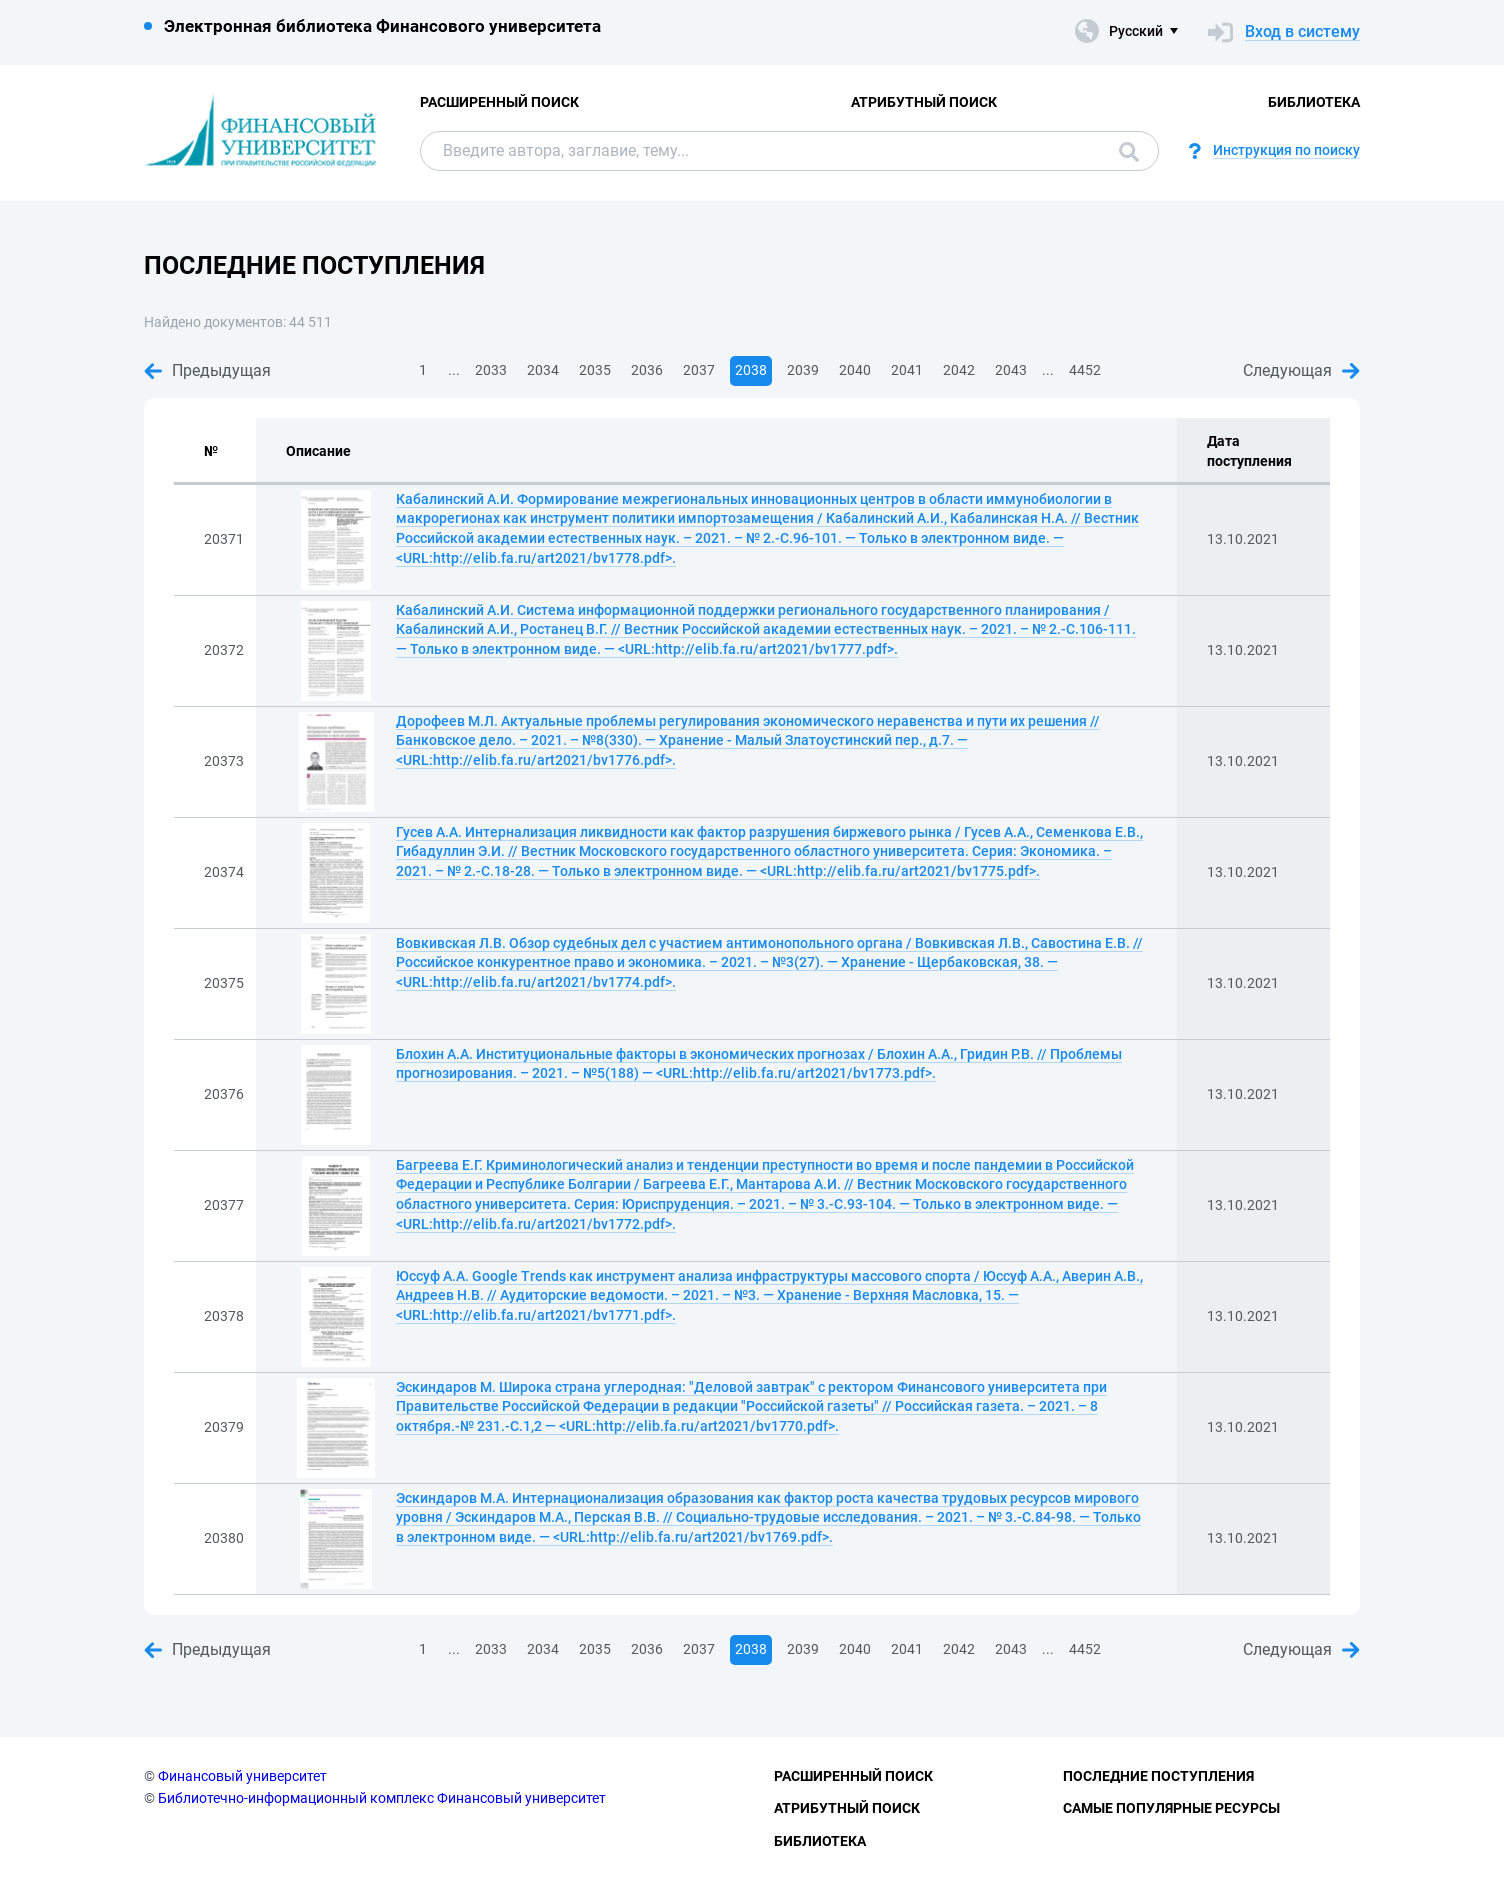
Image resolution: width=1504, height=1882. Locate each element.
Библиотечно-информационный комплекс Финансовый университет (382, 1798)
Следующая (1301, 370)
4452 (1085, 370)
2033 (491, 370)
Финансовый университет (242, 1776)
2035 (595, 370)
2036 (647, 370)
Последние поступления (1158, 1776)
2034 (543, 370)
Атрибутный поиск (924, 102)
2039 (803, 370)
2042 (959, 370)
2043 (1011, 370)
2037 (699, 370)
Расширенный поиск (499, 102)
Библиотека (1314, 102)
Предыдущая (207, 370)
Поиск (1129, 152)
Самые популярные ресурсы (1171, 1808)
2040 (855, 370)
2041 (907, 370)
